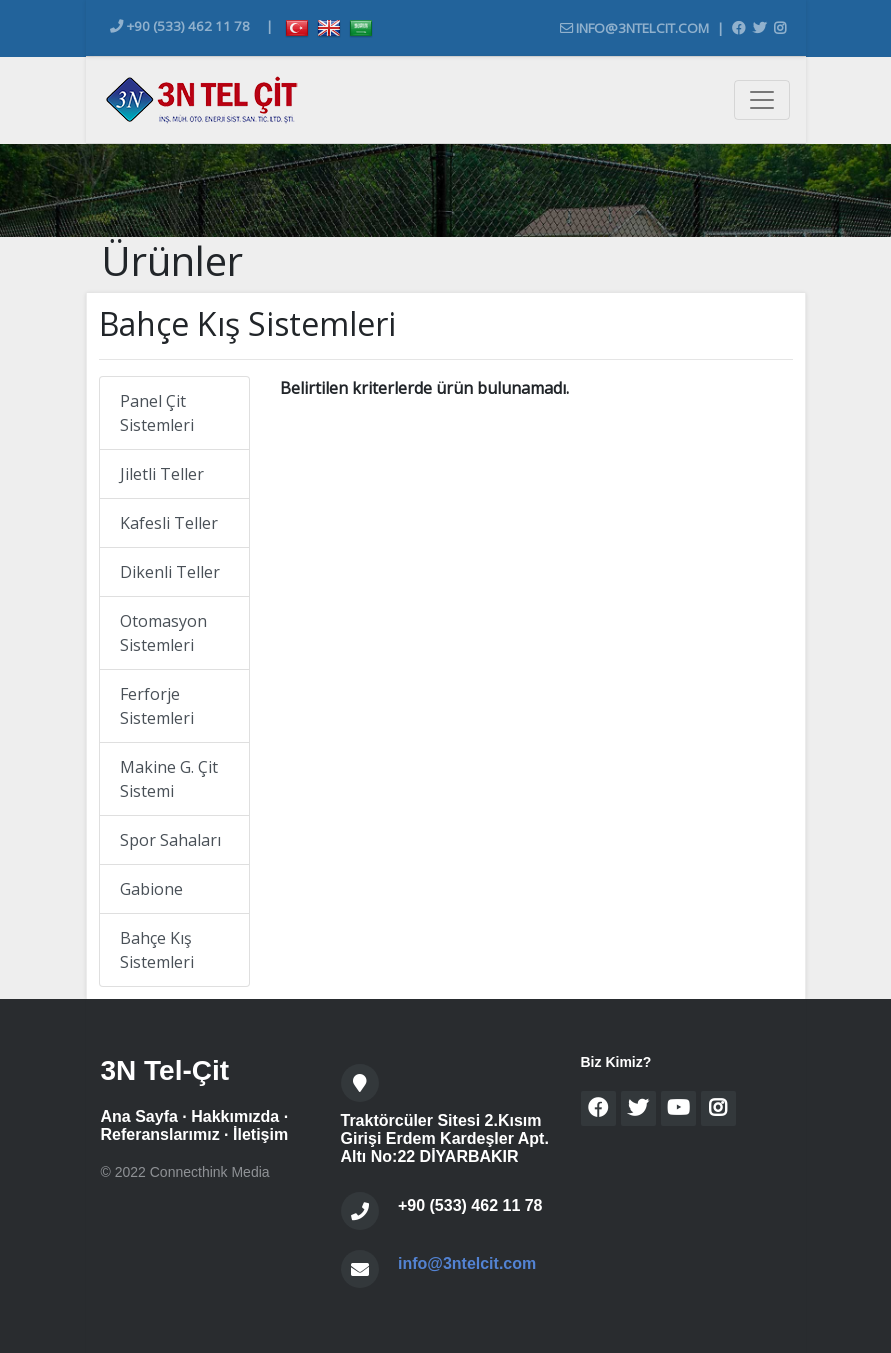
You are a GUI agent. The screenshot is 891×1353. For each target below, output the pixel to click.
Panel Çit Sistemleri (157, 413)
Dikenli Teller (170, 572)
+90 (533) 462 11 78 (180, 26)
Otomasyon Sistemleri (163, 633)
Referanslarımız (160, 1134)
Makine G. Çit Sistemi (169, 779)
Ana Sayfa (139, 1116)
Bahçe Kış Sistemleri (157, 950)
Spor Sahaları (170, 840)
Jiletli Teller (162, 474)
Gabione (151, 889)
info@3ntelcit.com (634, 28)
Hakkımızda (235, 1116)
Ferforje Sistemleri (157, 706)
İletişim (260, 1134)
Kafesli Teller (169, 523)
